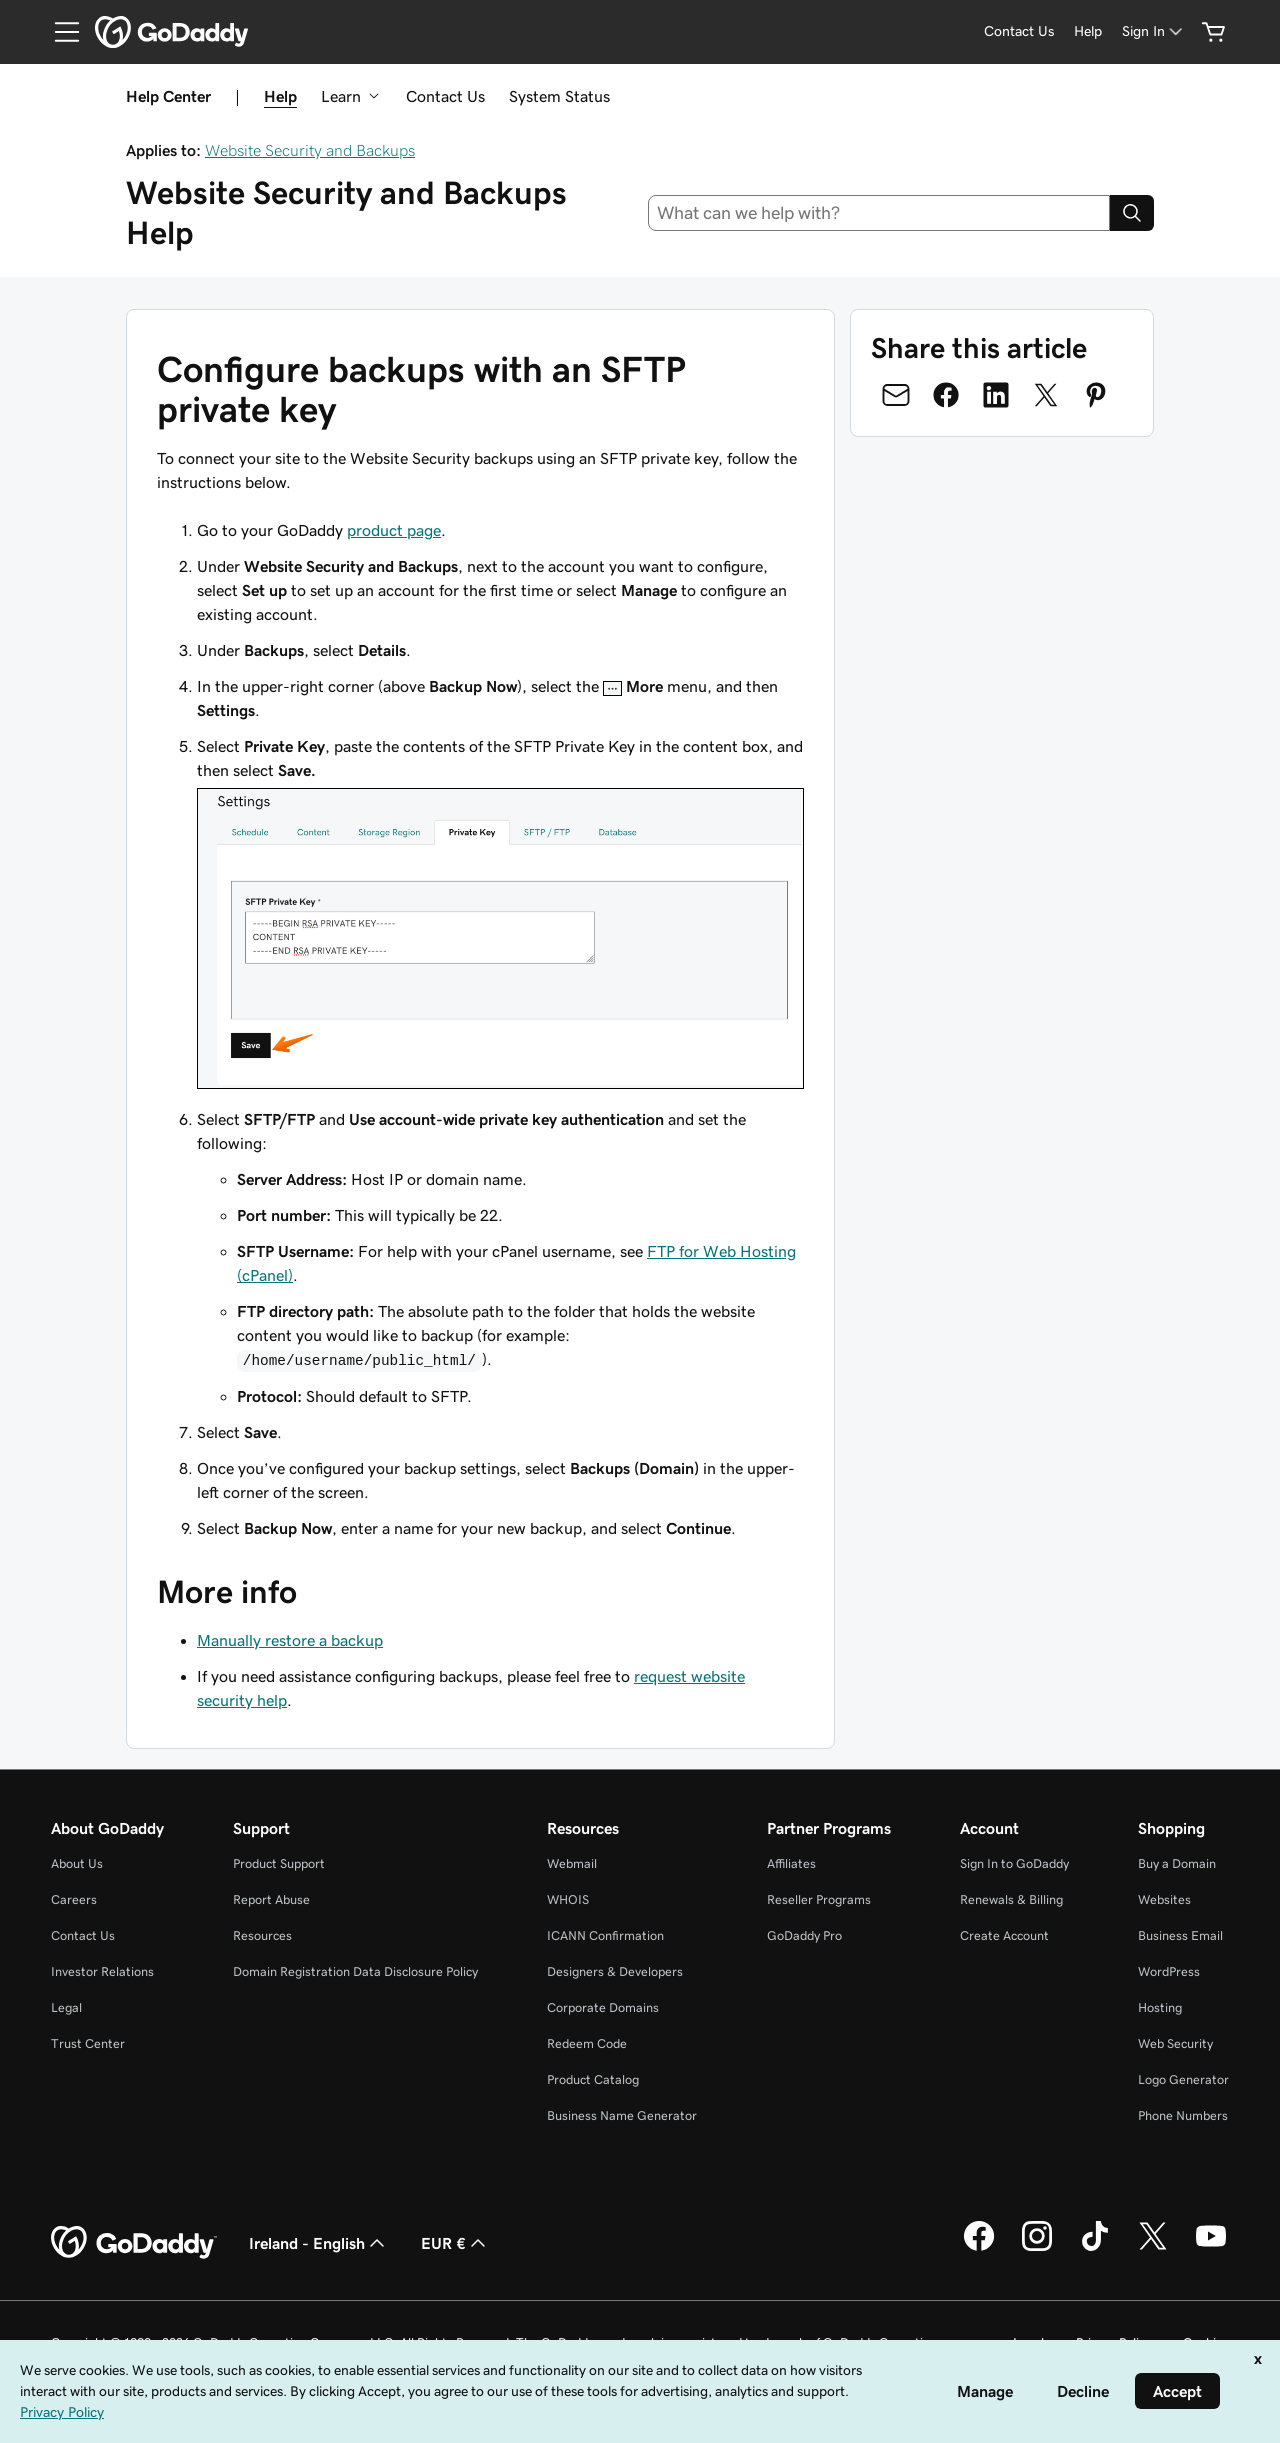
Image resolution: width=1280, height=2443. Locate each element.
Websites (1164, 1899)
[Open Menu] (59, 32)
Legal (66, 2007)
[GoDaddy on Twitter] (1153, 2248)
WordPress (1169, 1971)
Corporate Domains (603, 2007)
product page (394, 530)
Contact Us (445, 96)
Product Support (279, 1863)
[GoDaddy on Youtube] (1211, 2248)
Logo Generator (1183, 2079)
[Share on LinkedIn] (996, 395)
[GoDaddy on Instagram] (1037, 2248)
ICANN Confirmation (605, 1935)
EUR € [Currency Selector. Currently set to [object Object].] (455, 2243)
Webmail (572, 1863)
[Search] (1132, 213)
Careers (74, 1899)
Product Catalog (593, 2079)
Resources (262, 1935)
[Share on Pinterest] (1096, 395)
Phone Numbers (1183, 2115)
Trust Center (88, 2043)
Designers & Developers (615, 1971)
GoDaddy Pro (804, 1935)
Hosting (1160, 2007)
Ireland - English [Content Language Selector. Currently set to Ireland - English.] (319, 2243)
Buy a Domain (1177, 1863)
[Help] (1088, 31)
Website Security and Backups (310, 150)
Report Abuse (271, 1899)
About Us (77, 1863)
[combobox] (879, 213)
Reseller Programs (819, 1899)
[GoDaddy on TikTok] (1095, 2248)
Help (280, 96)
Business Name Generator (622, 2115)
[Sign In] (1154, 31)
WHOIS (568, 1899)
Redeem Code (587, 2043)
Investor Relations (102, 1971)
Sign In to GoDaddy (1014, 1863)
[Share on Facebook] (946, 395)
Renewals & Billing (1011, 1899)
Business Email (1180, 1935)
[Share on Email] (896, 395)
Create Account (1004, 1935)
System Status (559, 96)
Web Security (1175, 2043)
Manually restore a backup (290, 1640)
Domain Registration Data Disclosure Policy (355, 1971)
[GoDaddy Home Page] (134, 2243)
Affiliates (791, 1863)
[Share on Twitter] (1046, 395)
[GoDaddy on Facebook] (979, 2248)
